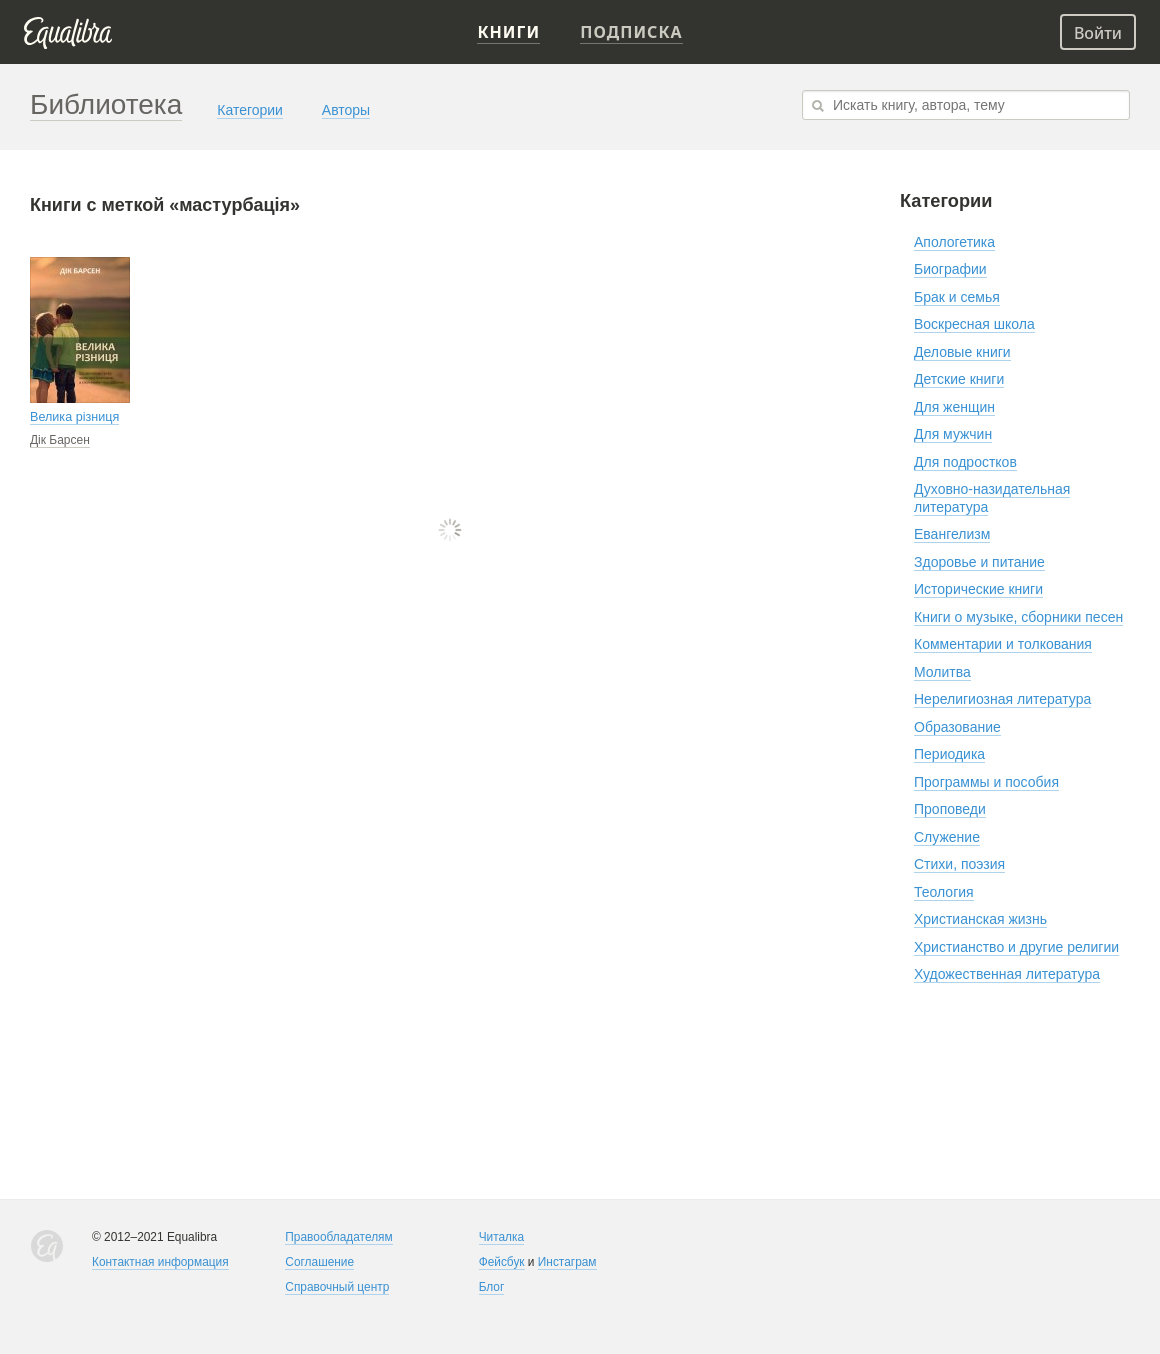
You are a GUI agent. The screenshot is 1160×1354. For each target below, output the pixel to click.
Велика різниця (74, 417)
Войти (1098, 33)
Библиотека (106, 104)
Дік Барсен (60, 440)
